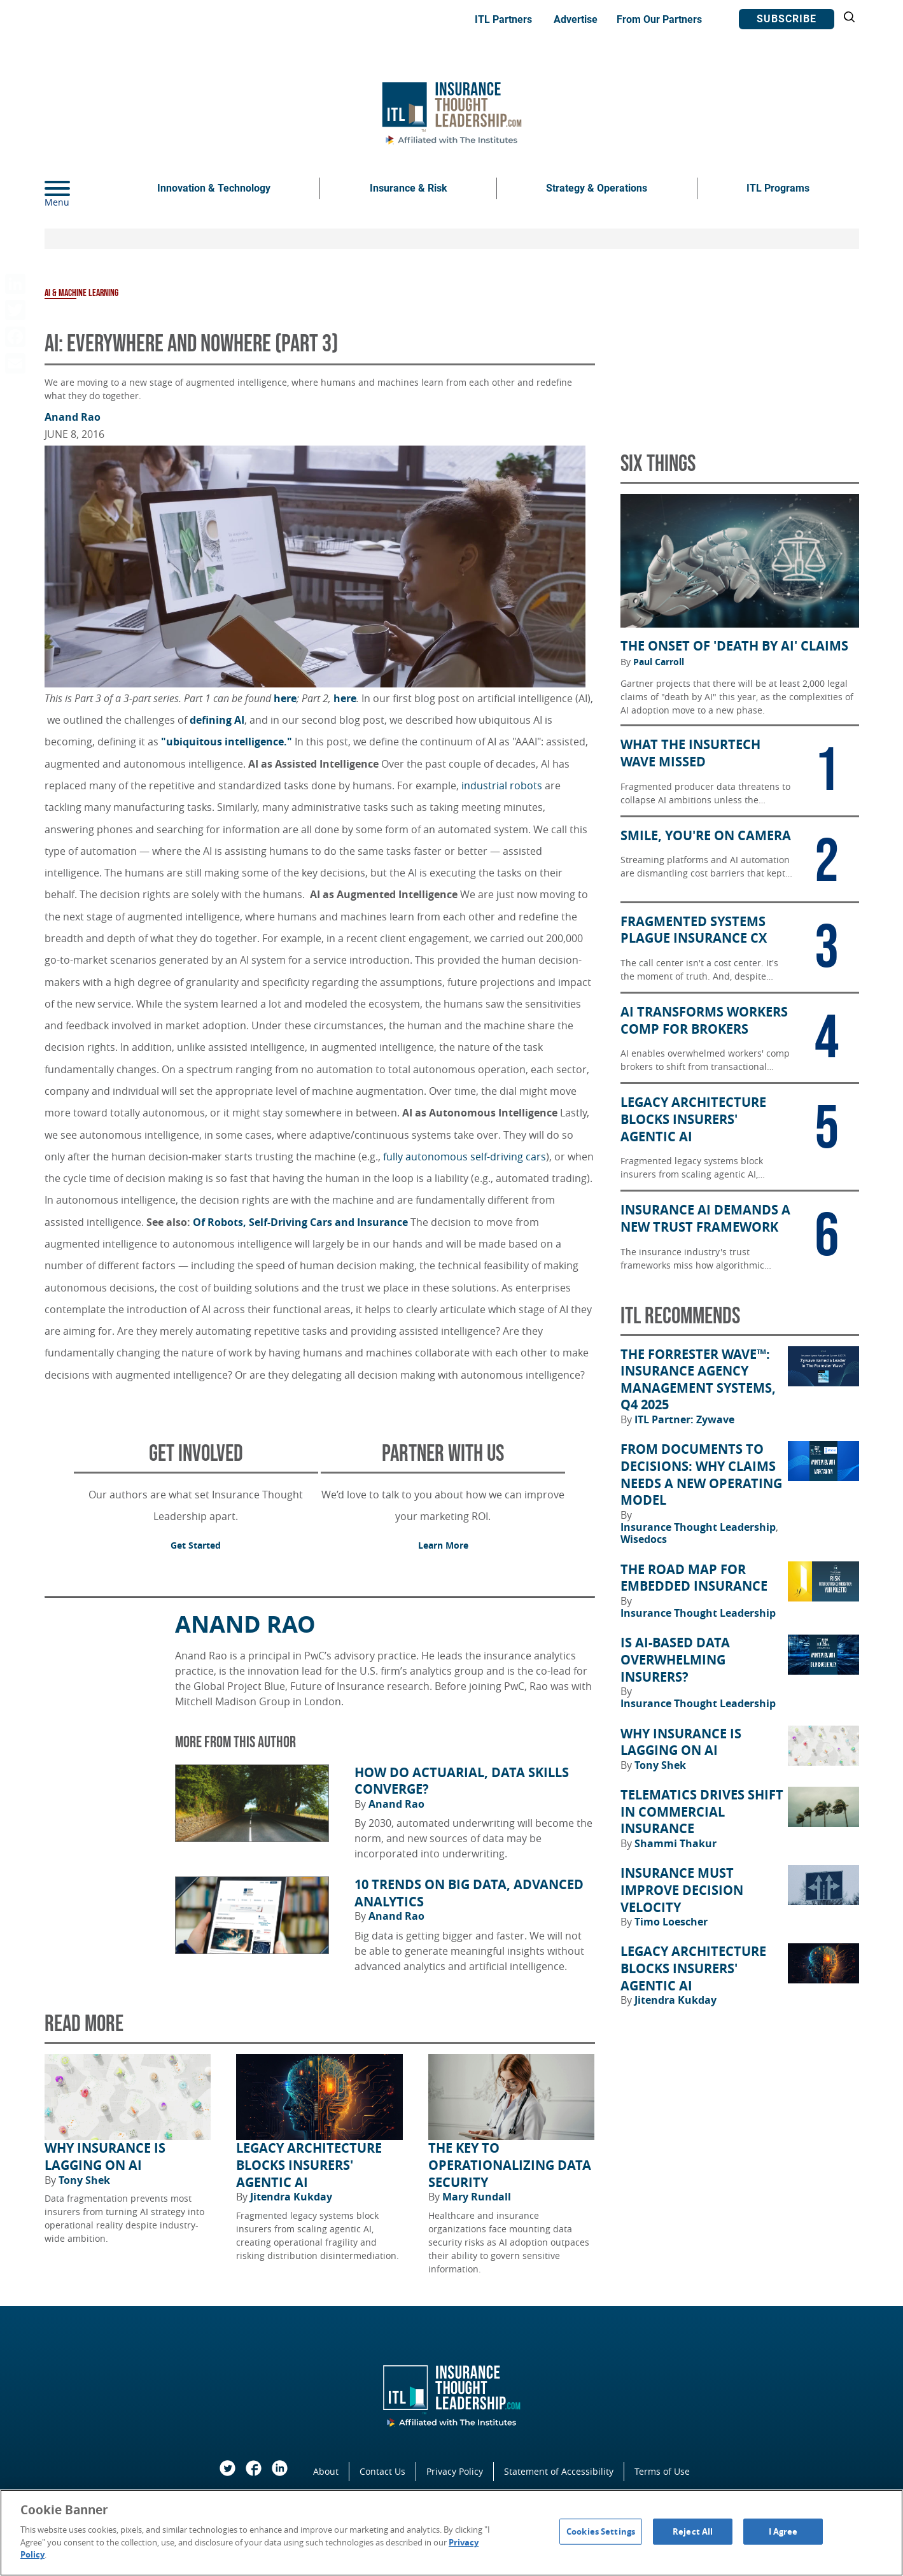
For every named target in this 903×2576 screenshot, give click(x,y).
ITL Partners (503, 19)
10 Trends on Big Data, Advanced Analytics (469, 1893)
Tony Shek (84, 2180)
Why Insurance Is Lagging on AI (105, 2157)
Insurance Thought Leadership (699, 1527)
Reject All (693, 2531)
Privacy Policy (454, 2471)
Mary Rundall (476, 2197)
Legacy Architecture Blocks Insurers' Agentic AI (309, 2165)
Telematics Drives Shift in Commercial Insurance (701, 1812)
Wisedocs (643, 1539)
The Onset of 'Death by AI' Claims (734, 646)
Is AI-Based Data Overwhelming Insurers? (675, 1660)
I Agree (783, 2531)
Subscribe (786, 19)
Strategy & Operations (596, 188)
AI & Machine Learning (81, 293)
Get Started (196, 1545)
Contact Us (382, 2471)
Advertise (576, 19)
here (285, 698)
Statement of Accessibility (558, 2471)
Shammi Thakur (675, 1843)
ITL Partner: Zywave (684, 1419)
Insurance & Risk (408, 188)
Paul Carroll (658, 662)
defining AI (217, 720)
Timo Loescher (671, 1922)
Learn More (443, 1545)
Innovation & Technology (213, 188)
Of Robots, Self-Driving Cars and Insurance (300, 1222)
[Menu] (76, 188)
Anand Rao (73, 417)
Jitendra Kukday (291, 2197)
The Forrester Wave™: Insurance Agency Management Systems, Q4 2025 (698, 1380)
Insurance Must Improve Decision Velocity (681, 1890)
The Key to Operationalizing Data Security (509, 2165)
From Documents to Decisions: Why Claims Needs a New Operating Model (701, 1475)
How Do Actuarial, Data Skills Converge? (461, 1781)
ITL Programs (777, 188)
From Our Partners (659, 19)
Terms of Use (662, 2471)
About (326, 2471)
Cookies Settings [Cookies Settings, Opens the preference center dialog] (600, 2531)
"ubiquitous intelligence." (226, 742)
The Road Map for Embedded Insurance (693, 1578)
